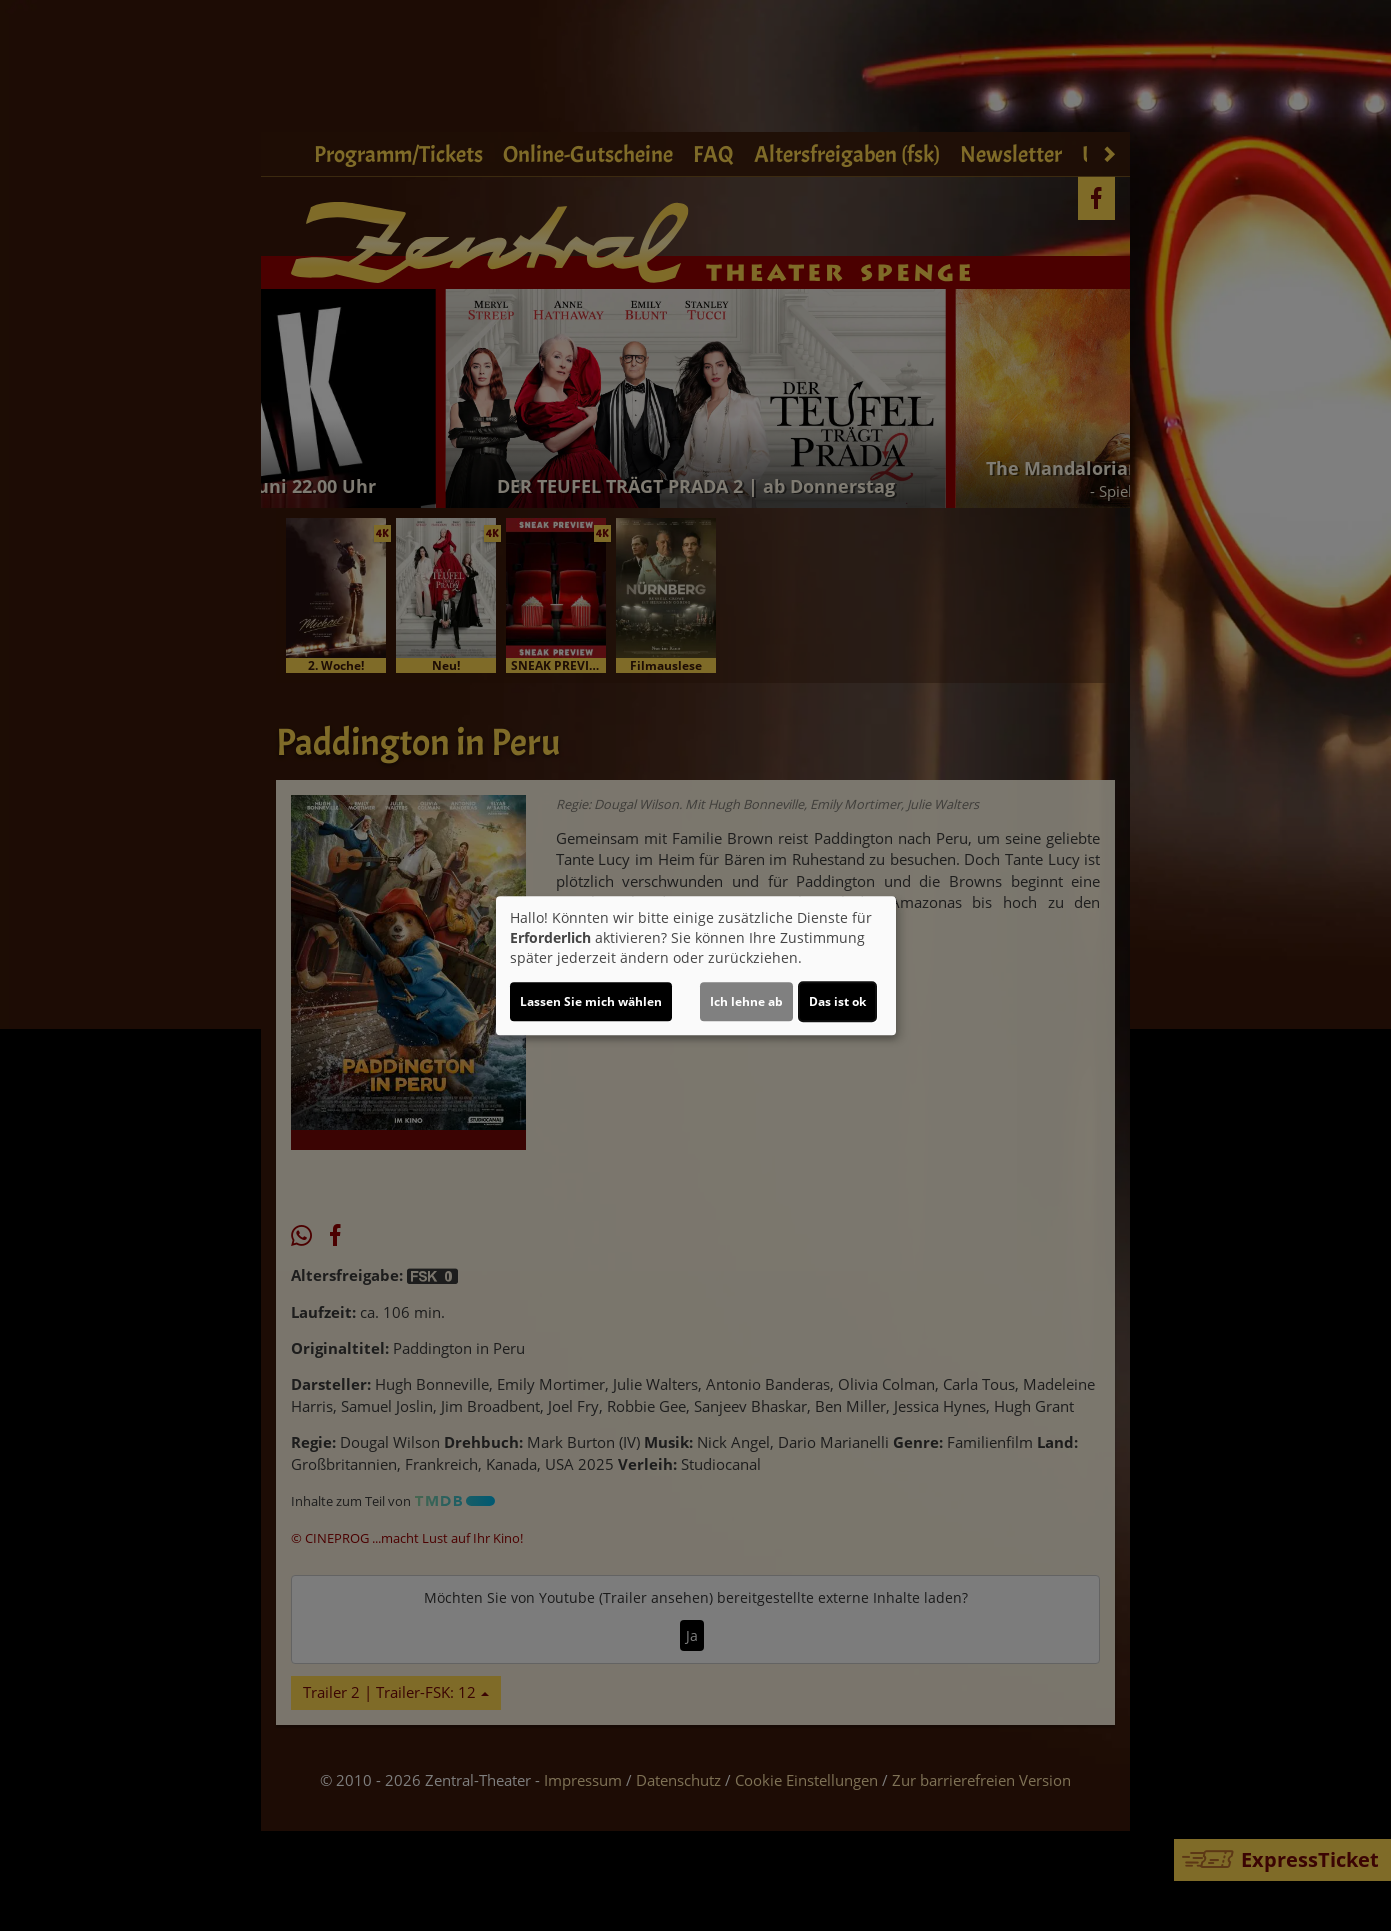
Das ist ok (837, 1001)
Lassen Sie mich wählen (591, 1001)
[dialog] (696, 966)
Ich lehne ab (746, 1001)
